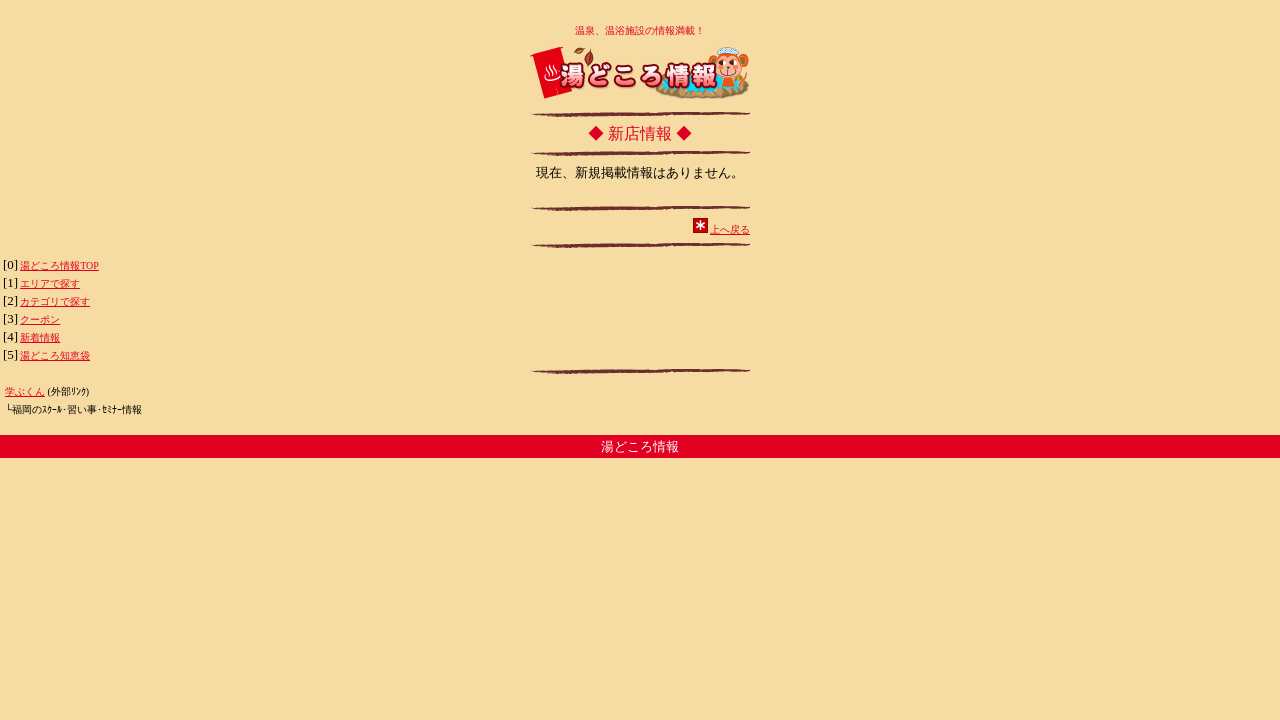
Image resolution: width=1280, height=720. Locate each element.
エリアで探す (50, 283)
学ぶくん (25, 391)
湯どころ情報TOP (59, 265)
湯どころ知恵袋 (55, 355)
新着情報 (40, 337)
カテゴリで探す (55, 301)
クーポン (40, 319)
